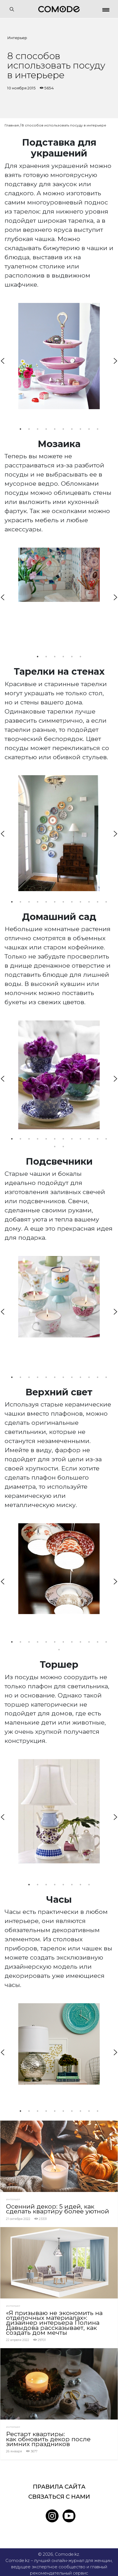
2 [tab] (29, 429)
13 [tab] (55, 1147)
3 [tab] (38, 429)
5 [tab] (55, 429)
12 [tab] (106, 902)
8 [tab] (80, 429)
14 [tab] (63, 1147)
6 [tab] (63, 429)
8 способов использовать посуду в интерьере (64, 125)
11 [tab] (98, 902)
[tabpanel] (59, 356)
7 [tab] (72, 429)
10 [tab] (98, 429)
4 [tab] (46, 429)
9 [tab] (89, 429)
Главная (12, 125)
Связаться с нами (59, 2496)
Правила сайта (59, 2486)
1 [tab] (20, 429)
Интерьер (17, 37)
